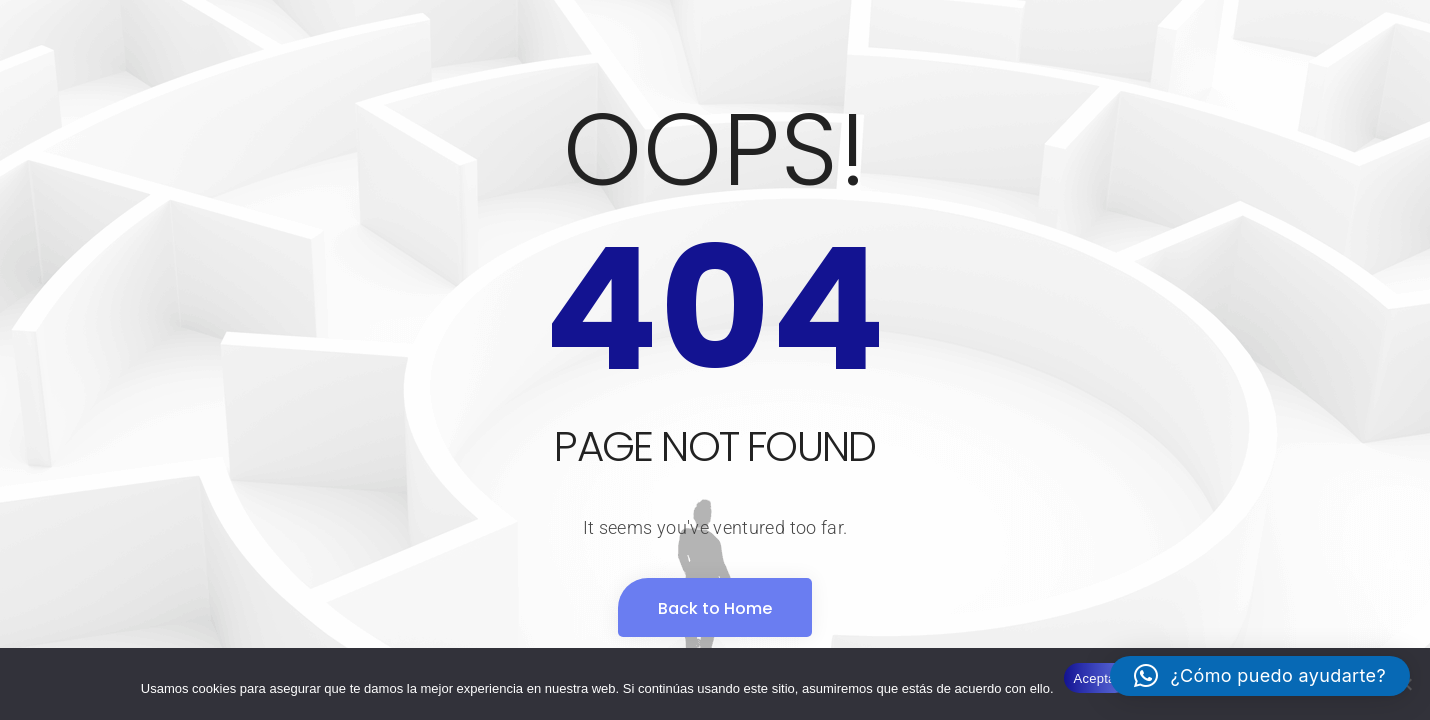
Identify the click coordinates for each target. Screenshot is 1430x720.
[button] (1260, 676)
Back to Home (715, 608)
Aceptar (1097, 678)
